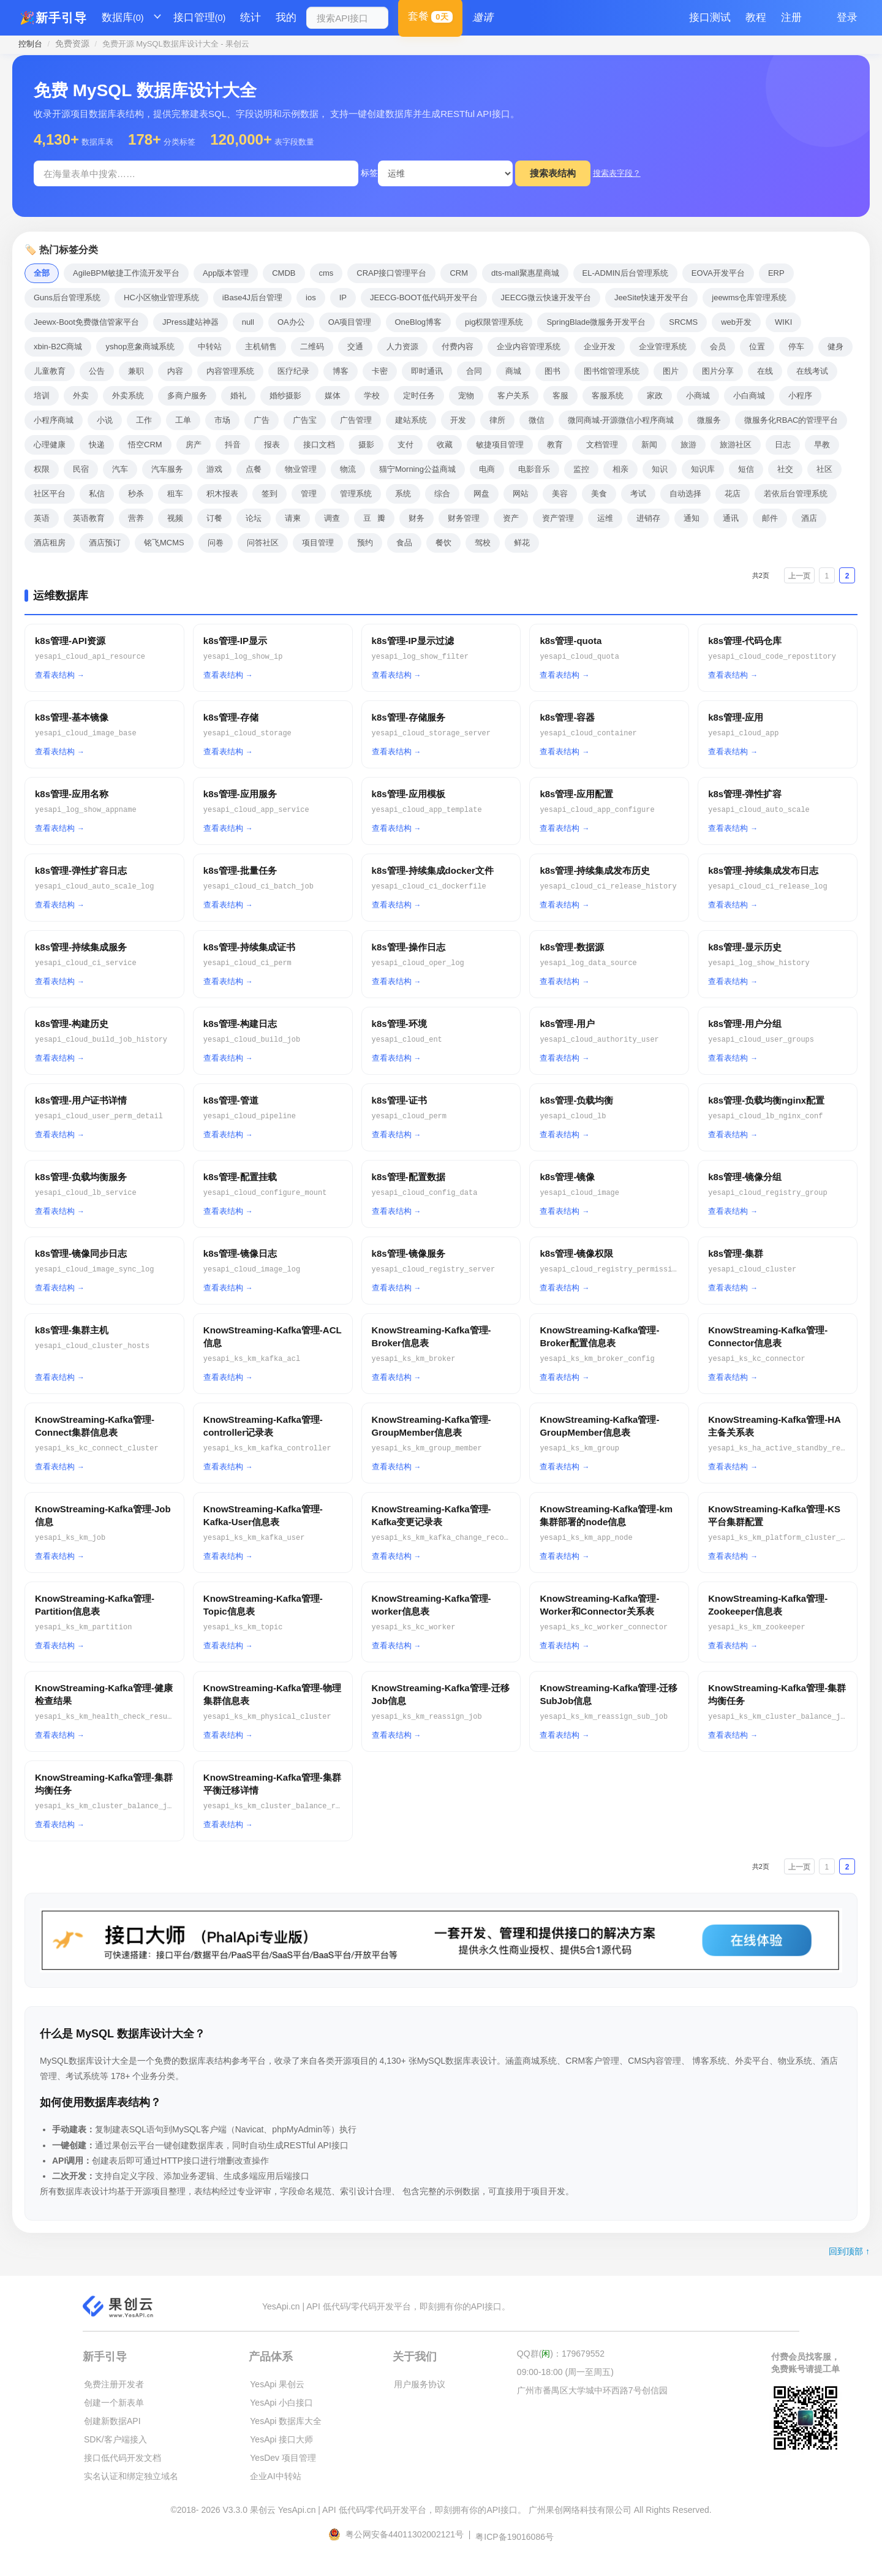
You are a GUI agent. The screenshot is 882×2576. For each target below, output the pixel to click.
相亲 (620, 469)
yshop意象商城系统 (140, 346)
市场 (222, 420)
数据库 (123, 18)
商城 (513, 371)
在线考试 (812, 371)
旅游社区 (736, 444)
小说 (105, 420)
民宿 (81, 469)
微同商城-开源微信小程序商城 (621, 420)
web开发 (736, 322)
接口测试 (710, 17)
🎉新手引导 (53, 18)
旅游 (688, 444)
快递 (97, 444)
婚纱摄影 (285, 395)
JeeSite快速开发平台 (651, 297)
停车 (796, 346)
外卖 (81, 395)
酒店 (809, 518)
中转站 (210, 346)
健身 (835, 346)
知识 (660, 469)
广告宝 (305, 420)
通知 (691, 518)
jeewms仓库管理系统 (749, 297)
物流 (348, 469)
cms (326, 273)
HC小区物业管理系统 (161, 297)
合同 (474, 371)
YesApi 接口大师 (281, 2439)
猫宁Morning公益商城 (417, 469)
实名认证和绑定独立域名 (131, 2476)
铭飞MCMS (164, 542)
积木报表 (222, 493)
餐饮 (443, 542)
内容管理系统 (230, 371)
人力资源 (402, 346)
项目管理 (318, 542)
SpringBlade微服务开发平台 (596, 322)
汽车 (120, 469)
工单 (183, 420)
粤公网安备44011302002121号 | (400, 2534)
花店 (733, 493)
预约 (365, 542)
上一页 (799, 576)
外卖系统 (128, 395)
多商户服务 (187, 395)
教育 (555, 444)
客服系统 (608, 395)
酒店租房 (50, 542)
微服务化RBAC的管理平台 (791, 420)
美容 (560, 493)
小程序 (800, 395)
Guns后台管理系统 (67, 297)
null (248, 322)
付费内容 (457, 346)
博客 (341, 371)
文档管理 (602, 444)
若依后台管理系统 (795, 493)
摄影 (366, 444)
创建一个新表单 (114, 2402)
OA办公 (291, 322)
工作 (144, 420)
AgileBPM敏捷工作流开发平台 (126, 273)
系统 (403, 493)
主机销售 (261, 346)
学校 (372, 395)
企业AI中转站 (275, 2476)
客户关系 (513, 395)
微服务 (709, 420)
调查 (332, 518)
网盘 (481, 493)
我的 (286, 17)
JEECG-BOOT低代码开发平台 (424, 297)
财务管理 (464, 518)
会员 (718, 346)
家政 (655, 395)
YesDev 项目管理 (283, 2458)
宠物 (466, 395)
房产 (194, 444)
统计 (250, 17)
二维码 (312, 346)
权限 (42, 469)
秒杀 (136, 493)
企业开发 (600, 346)
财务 (416, 518)
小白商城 (749, 395)
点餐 (254, 469)
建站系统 (411, 420)
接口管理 (199, 18)
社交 (785, 469)
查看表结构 (55, 675)
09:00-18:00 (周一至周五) (565, 2372)
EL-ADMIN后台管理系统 (625, 273)
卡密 (380, 371)
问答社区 (263, 542)
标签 (369, 173)
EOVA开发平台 (718, 273)
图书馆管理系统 (611, 371)
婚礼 (238, 395)
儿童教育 (50, 371)
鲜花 (522, 542)
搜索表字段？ (617, 173)
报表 (272, 444)
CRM (459, 273)
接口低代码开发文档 (122, 2458)
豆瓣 (374, 518)
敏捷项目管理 (500, 444)
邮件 (770, 518)
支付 (405, 444)
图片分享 (718, 371)
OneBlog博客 (418, 322)
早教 (822, 444)
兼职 (136, 371)
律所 (497, 420)
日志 (783, 444)
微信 (537, 420)
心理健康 (50, 444)
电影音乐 (534, 469)
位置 (757, 346)
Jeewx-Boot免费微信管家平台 (86, 322)
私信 (97, 493)
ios (311, 297)
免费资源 (72, 43)
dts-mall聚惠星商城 (525, 273)
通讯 (731, 518)
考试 (638, 493)
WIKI (783, 322)
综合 (442, 493)
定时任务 (419, 395)
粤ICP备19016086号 (514, 2537)
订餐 (214, 518)
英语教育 (89, 518)
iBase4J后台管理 (252, 297)
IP (343, 297)
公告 (97, 371)
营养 (136, 518)
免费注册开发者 (114, 2384)
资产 (511, 518)
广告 (262, 420)
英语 (42, 518)
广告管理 (356, 420)
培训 (42, 395)
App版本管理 (226, 273)
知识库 (703, 469)
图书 (552, 371)
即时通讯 (427, 371)
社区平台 (50, 493)
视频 (175, 518)
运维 (605, 518)
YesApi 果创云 (277, 2384)
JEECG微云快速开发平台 (546, 297)
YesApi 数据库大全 (286, 2421)
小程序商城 (54, 420)
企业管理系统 (663, 346)
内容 (175, 371)
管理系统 (356, 493)
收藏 (445, 444)
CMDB (283, 273)
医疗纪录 (293, 371)
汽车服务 (167, 469)
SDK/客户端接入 (115, 2439)
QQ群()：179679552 (561, 2353)
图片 (671, 371)
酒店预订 (105, 542)
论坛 (254, 518)
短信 (746, 469)
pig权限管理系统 (494, 322)
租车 (175, 493)
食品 (404, 542)
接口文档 (319, 444)
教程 (755, 17)
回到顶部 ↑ (849, 2251)
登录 (847, 17)
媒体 (333, 395)
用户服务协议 (419, 2384)
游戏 (214, 469)
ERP (776, 273)
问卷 (216, 542)
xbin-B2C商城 (58, 346)
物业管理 (301, 469)
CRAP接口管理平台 (391, 273)
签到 (269, 493)
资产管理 (558, 518)
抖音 (233, 444)
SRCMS (683, 322)
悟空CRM (145, 444)
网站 (521, 493)
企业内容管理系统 (528, 346)
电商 (487, 469)
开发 (458, 420)
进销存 (648, 518)
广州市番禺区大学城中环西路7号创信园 (592, 2390)
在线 (765, 371)
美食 (599, 493)
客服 (560, 395)
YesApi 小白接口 (281, 2402)
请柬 (293, 518)
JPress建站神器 (190, 322)
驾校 (483, 542)
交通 (355, 346)
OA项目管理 (350, 322)
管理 (309, 493)
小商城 (698, 395)
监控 (581, 469)
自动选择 (685, 493)
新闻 (649, 444)
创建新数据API (112, 2421)
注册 (791, 17)
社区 (824, 469)
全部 (42, 273)
